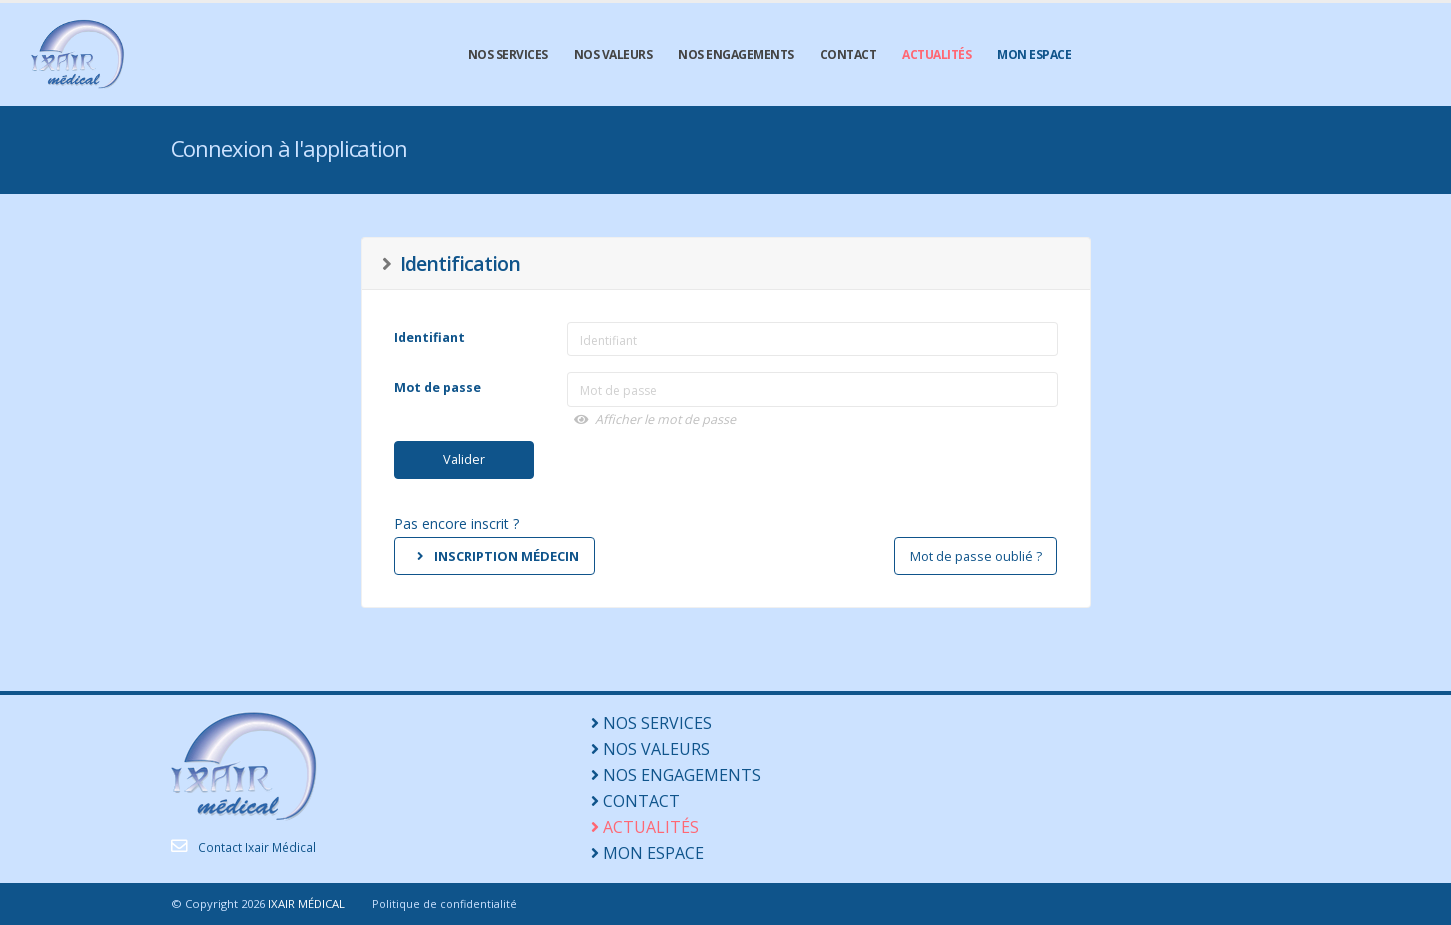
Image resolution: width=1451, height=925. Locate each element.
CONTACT (848, 54)
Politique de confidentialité (446, 903)
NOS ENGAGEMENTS (736, 54)
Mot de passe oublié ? (976, 556)
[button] (815, 420)
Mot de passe (437, 387)
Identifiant (429, 337)
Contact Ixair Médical (259, 846)
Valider (464, 459)
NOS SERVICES (508, 54)
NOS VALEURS (613, 54)
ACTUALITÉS (936, 54)
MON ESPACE (1034, 54)
